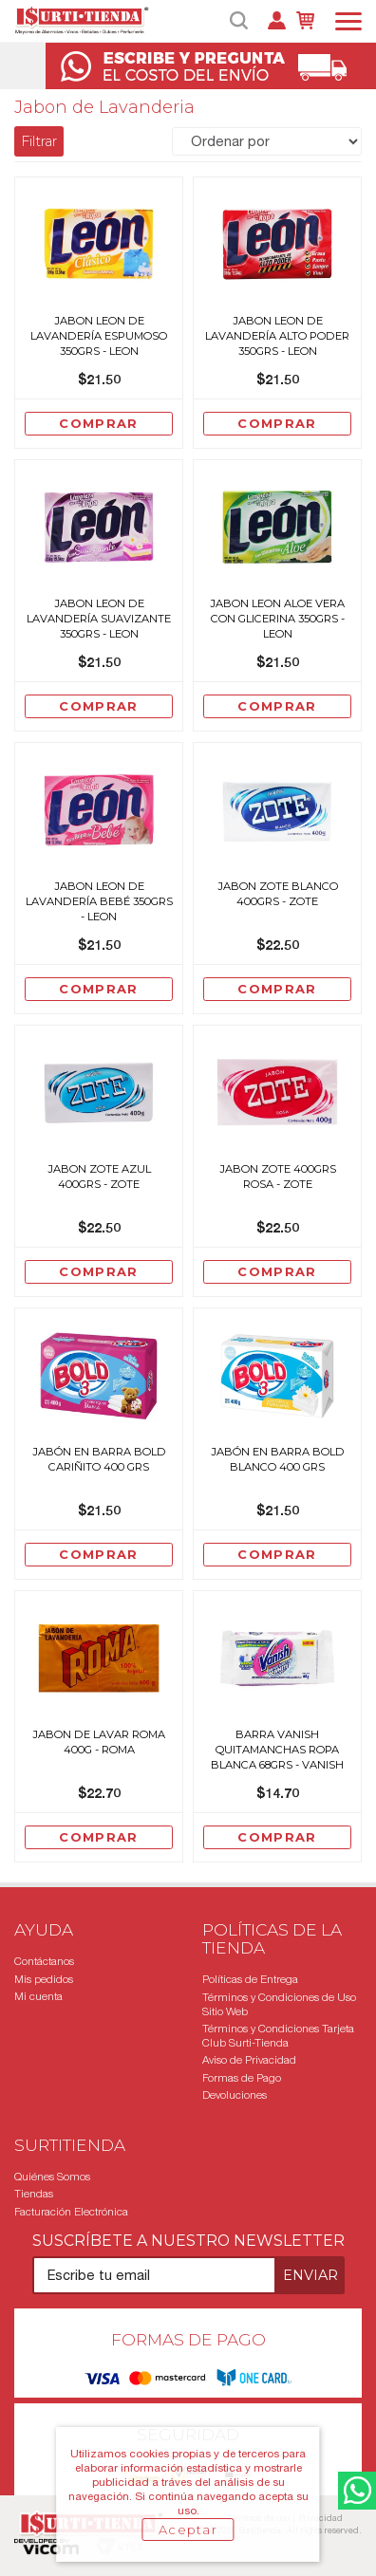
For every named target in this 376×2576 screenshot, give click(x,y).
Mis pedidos (43, 1979)
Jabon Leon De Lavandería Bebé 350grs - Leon (99, 901)
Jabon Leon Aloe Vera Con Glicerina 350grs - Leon (277, 618)
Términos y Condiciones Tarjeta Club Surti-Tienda (278, 2035)
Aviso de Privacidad (249, 2059)
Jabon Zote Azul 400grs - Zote (99, 1176)
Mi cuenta (38, 1996)
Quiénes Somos (52, 2176)
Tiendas (33, 2193)
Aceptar (188, 2529)
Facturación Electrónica (71, 2211)
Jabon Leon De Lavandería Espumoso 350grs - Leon (98, 336)
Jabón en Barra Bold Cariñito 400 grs (99, 1459)
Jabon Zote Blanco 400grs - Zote (277, 894)
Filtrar (39, 141)
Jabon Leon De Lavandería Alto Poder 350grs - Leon (277, 336)
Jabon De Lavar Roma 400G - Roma (98, 1742)
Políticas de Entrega (250, 1979)
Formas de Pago (241, 2078)
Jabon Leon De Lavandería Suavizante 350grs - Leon (99, 618)
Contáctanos (44, 1961)
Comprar (98, 423)
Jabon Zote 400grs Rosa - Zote (277, 1176)
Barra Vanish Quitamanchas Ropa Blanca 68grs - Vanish (277, 1749)
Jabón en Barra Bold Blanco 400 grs (278, 1459)
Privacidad (320, 2517)
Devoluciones (234, 2095)
